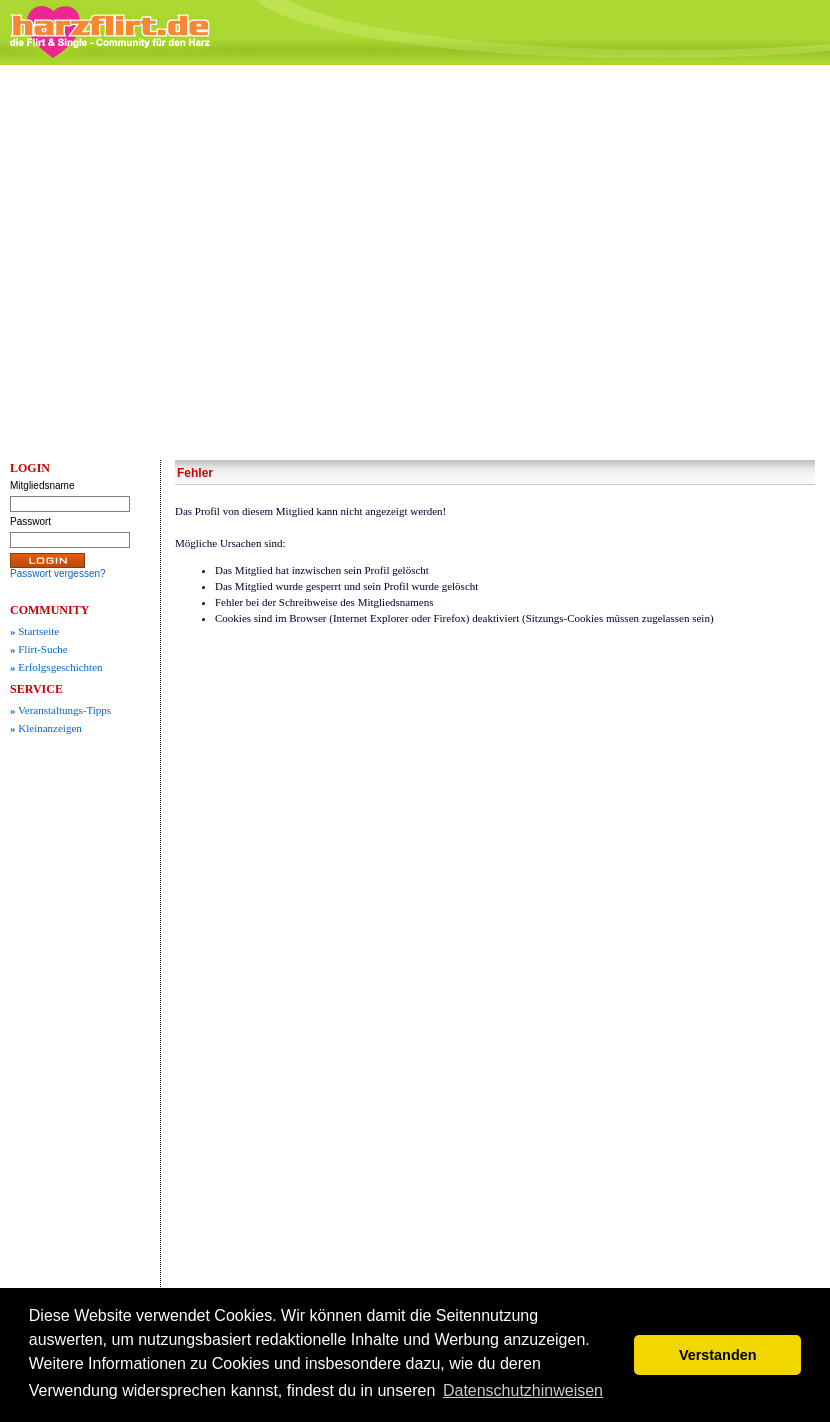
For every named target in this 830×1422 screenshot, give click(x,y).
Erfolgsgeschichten (56, 667)
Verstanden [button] (718, 1355)
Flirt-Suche (39, 649)
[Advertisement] (187, 262)
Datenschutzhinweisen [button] (523, 1390)
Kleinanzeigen (46, 728)
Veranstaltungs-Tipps (60, 710)
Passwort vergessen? (58, 573)
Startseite (34, 631)
